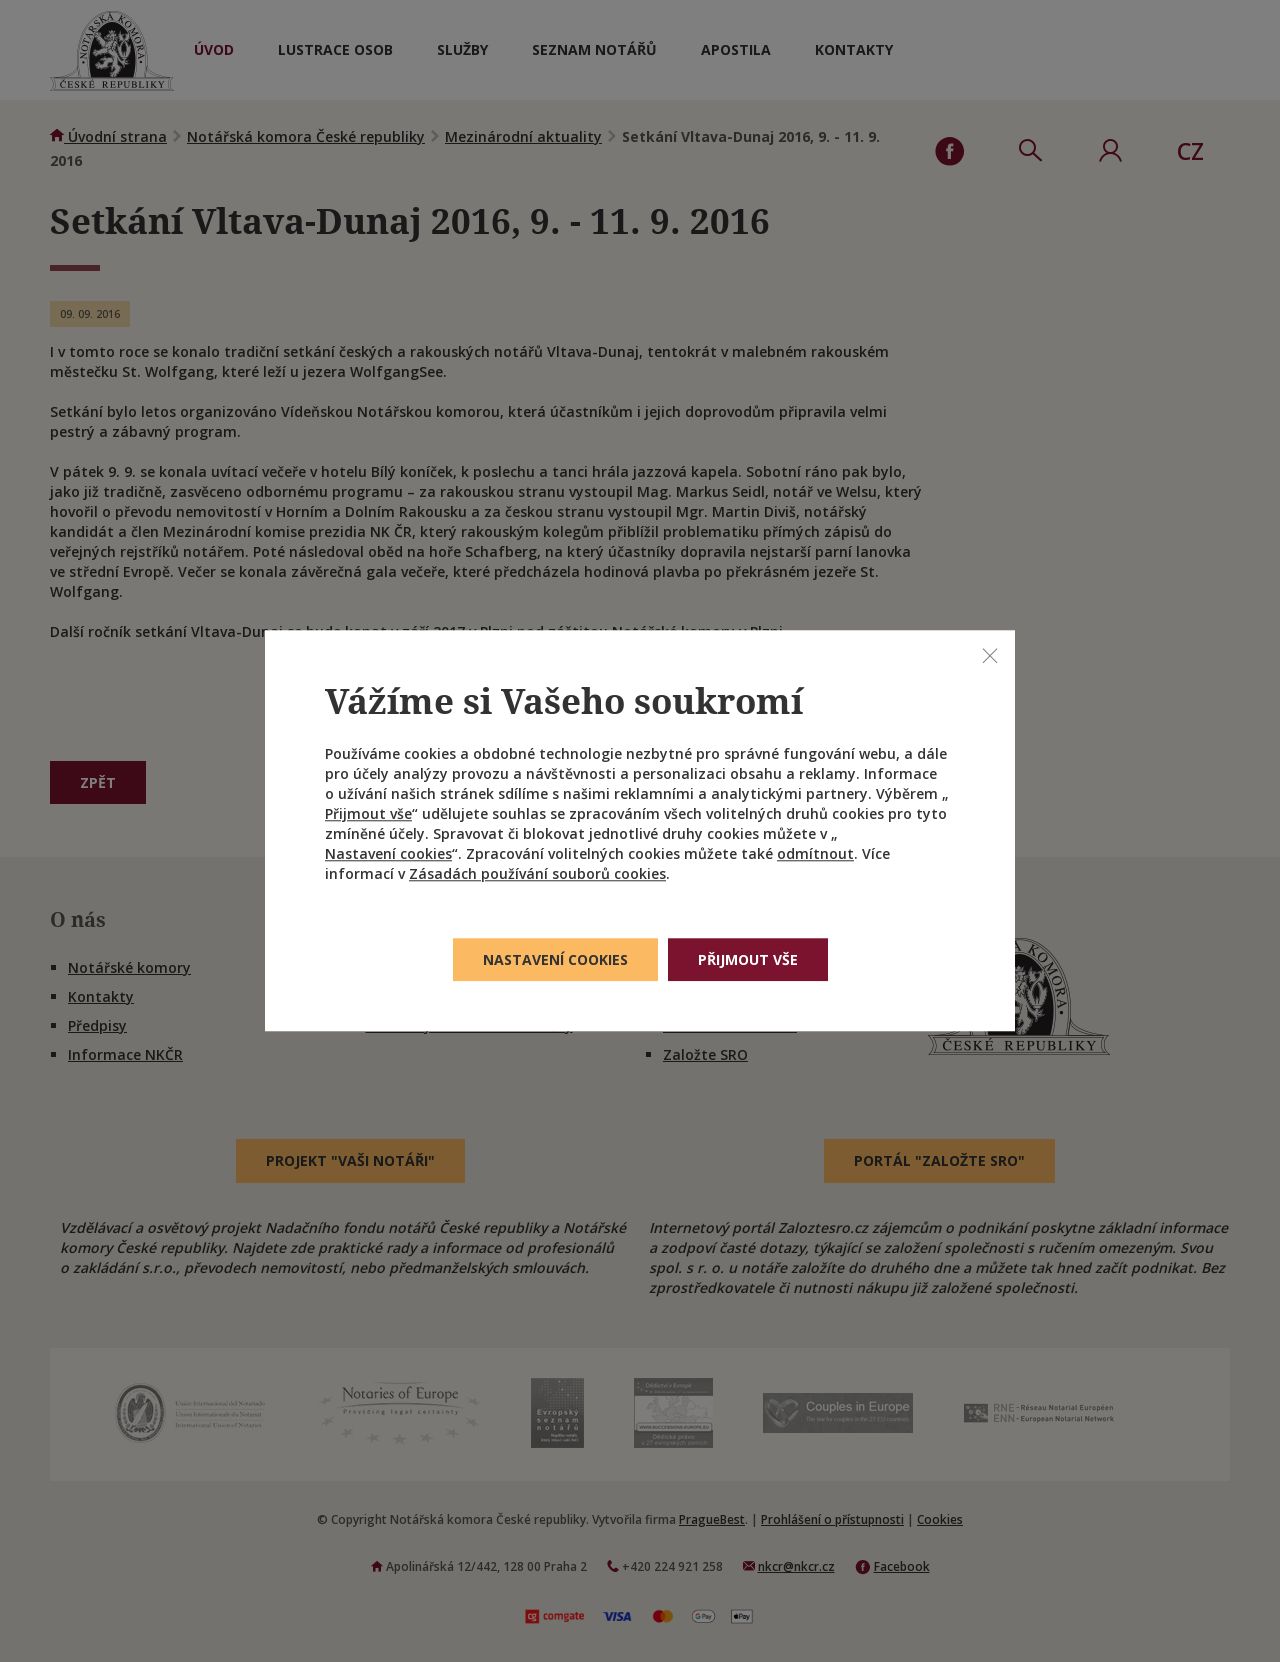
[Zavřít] (990, 655)
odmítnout (815, 854)
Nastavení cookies (388, 854)
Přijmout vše (368, 814)
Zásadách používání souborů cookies (537, 874)
